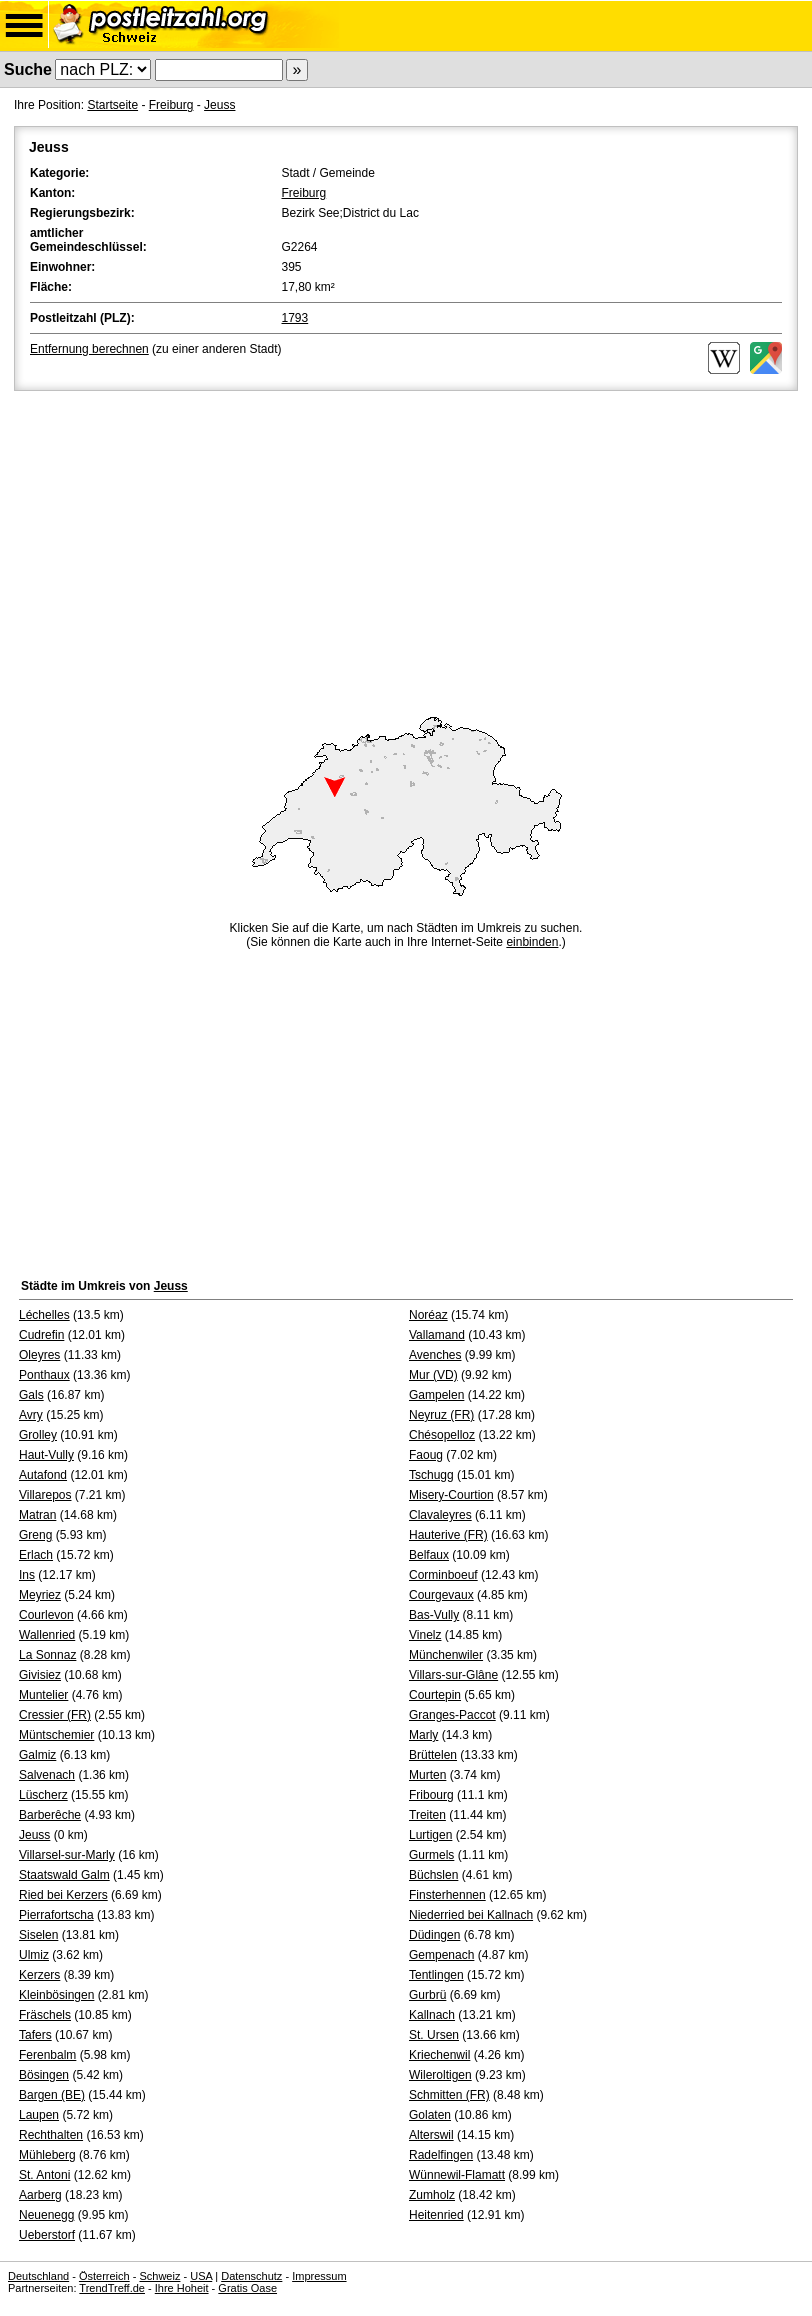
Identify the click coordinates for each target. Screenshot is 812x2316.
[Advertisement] (406, 545)
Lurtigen (430, 1835)
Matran (37, 1515)
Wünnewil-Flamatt (457, 2175)
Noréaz (428, 1315)
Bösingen (44, 2075)
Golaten (430, 2115)
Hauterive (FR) (448, 1535)
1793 (295, 318)
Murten (427, 1775)
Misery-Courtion (451, 1495)
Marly (423, 1735)
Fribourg (431, 1795)
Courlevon (46, 1615)
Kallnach (432, 2015)
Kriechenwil (439, 2055)
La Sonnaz (47, 1655)
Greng (35, 1535)
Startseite (112, 105)
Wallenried (47, 1635)
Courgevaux (441, 1595)
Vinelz (425, 1635)
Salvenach (47, 1775)
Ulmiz (34, 1955)
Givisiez (40, 1675)
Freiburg (171, 105)
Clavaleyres (440, 1515)
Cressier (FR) (55, 1715)
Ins (27, 1575)
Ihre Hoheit (182, 2288)
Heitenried (436, 2215)
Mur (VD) (433, 1375)
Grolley (38, 1435)
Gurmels (431, 1855)
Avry (31, 1415)
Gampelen (436, 1395)
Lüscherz (43, 1795)
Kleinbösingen (56, 1995)
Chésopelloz (442, 1435)
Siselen (38, 1935)
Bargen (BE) (52, 2095)
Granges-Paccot (452, 1715)
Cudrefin (41, 1335)
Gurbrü (427, 1995)
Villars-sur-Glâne (453, 1675)
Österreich (104, 2276)
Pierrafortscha (56, 1915)
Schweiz (159, 2276)
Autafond (43, 1475)
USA (201, 2276)
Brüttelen (433, 1755)
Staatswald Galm (64, 1875)
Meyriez (40, 1595)
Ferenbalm (47, 2055)
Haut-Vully (46, 1455)
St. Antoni (44, 2175)
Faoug (426, 1455)
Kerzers (39, 1975)
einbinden (532, 942)
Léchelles (44, 1315)
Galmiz (37, 1755)
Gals (31, 1395)
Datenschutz (251, 2276)
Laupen (39, 2115)
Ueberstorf (47, 2235)
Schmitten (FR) (449, 2095)
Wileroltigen (440, 2075)
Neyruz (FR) (441, 1415)
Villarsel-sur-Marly (67, 1855)
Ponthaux (44, 1375)
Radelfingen (441, 2155)
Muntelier (43, 1695)
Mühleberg (47, 2155)
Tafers (35, 2035)
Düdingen (434, 1935)
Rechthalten (51, 2135)
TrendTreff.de (112, 2288)
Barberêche (50, 1815)
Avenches (435, 1355)
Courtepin (435, 1695)
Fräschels (45, 2015)
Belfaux (429, 1555)
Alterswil (431, 2135)
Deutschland (38, 2276)
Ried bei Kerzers (63, 1895)
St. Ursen (434, 2035)
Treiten (427, 1815)
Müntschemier (56, 1735)
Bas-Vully (434, 1615)
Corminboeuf (443, 1575)
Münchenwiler (446, 1655)
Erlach (36, 1555)
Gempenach (441, 1955)
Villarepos (45, 1495)
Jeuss (219, 105)
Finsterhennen (447, 1895)
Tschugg (431, 1475)
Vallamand (437, 1335)
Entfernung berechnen (89, 349)
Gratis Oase (247, 2288)
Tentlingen (436, 1975)
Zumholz (432, 2195)
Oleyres (39, 1355)
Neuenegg (46, 2215)
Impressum (319, 2276)
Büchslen (433, 1875)
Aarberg (40, 2195)
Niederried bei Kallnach (471, 1915)
